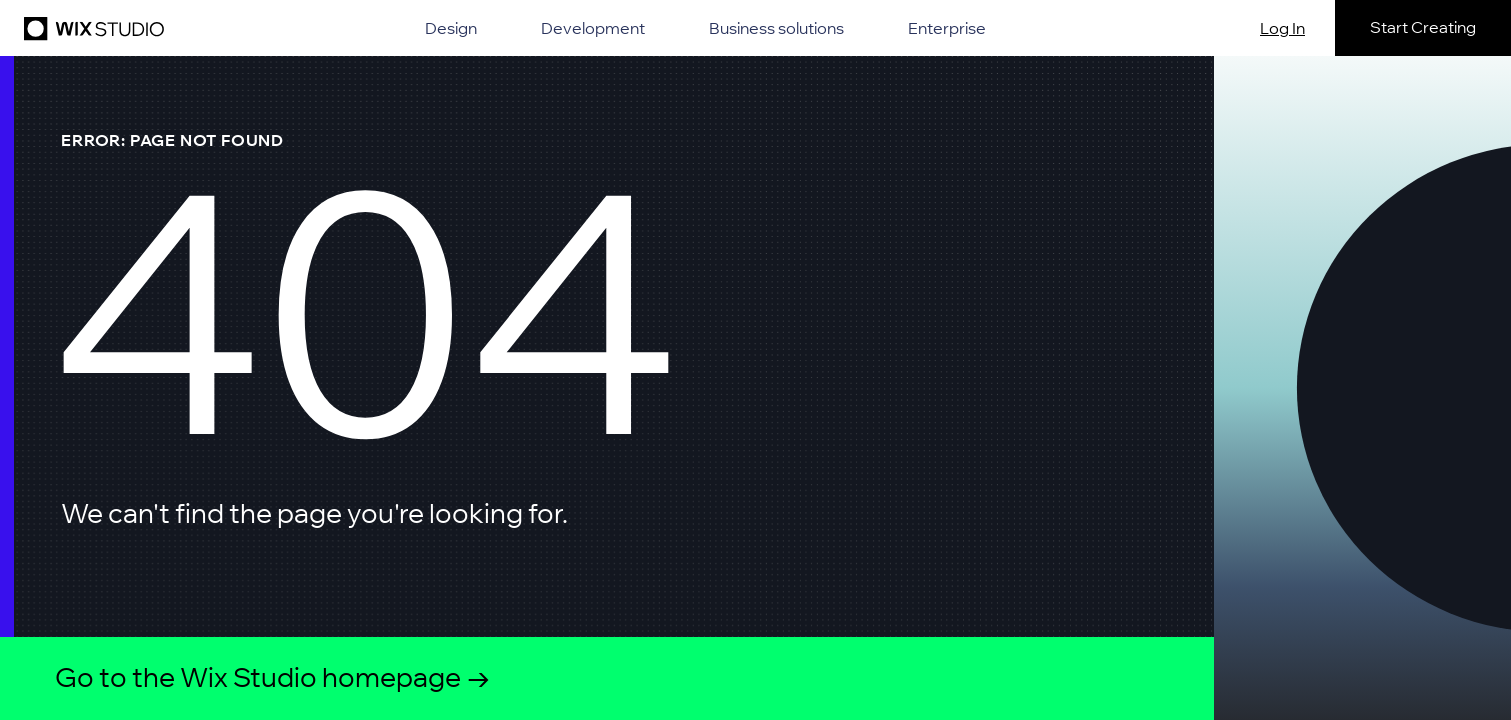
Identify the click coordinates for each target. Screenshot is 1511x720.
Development (593, 28)
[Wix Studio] (90, 28)
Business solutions (776, 28)
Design (451, 28)
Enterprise (947, 28)
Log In (1282, 28)
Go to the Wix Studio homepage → (273, 677)
